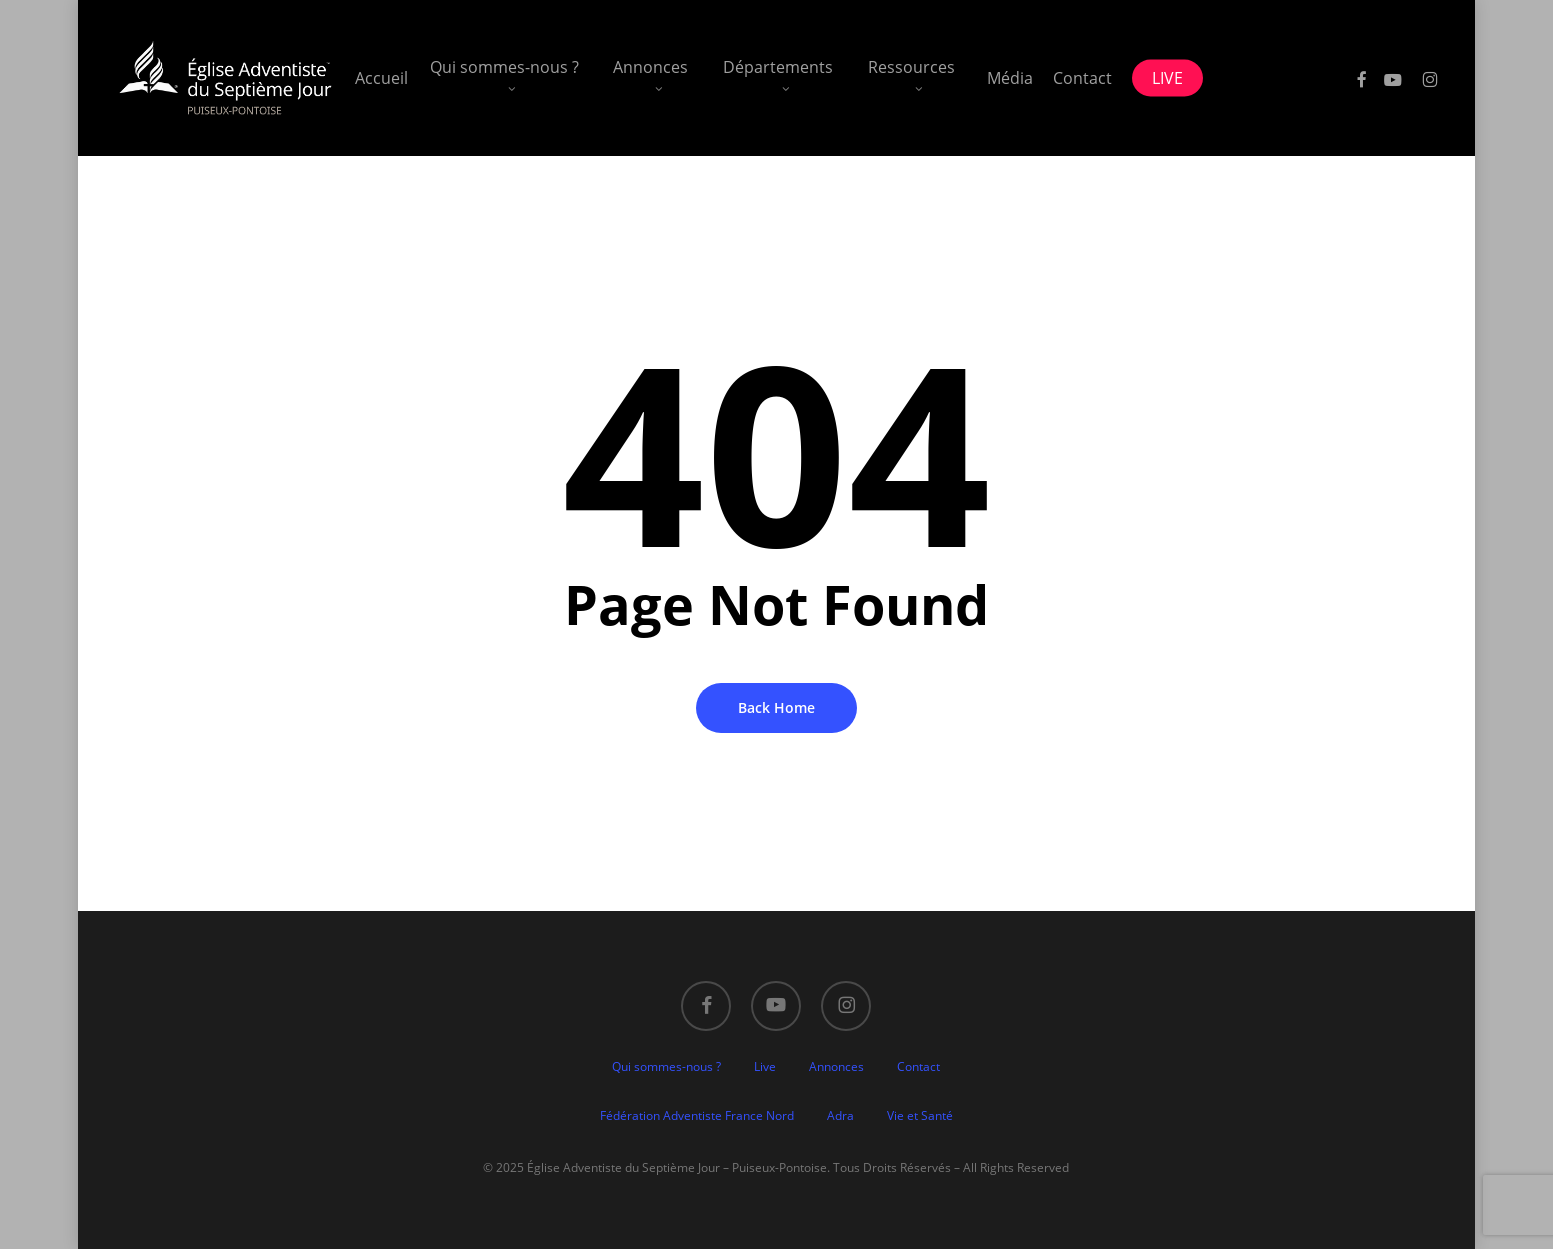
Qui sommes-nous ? (666, 1066)
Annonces (836, 1066)
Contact (918, 1066)
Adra (840, 1115)
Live (765, 1066)
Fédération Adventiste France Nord (697, 1115)
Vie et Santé (920, 1115)
